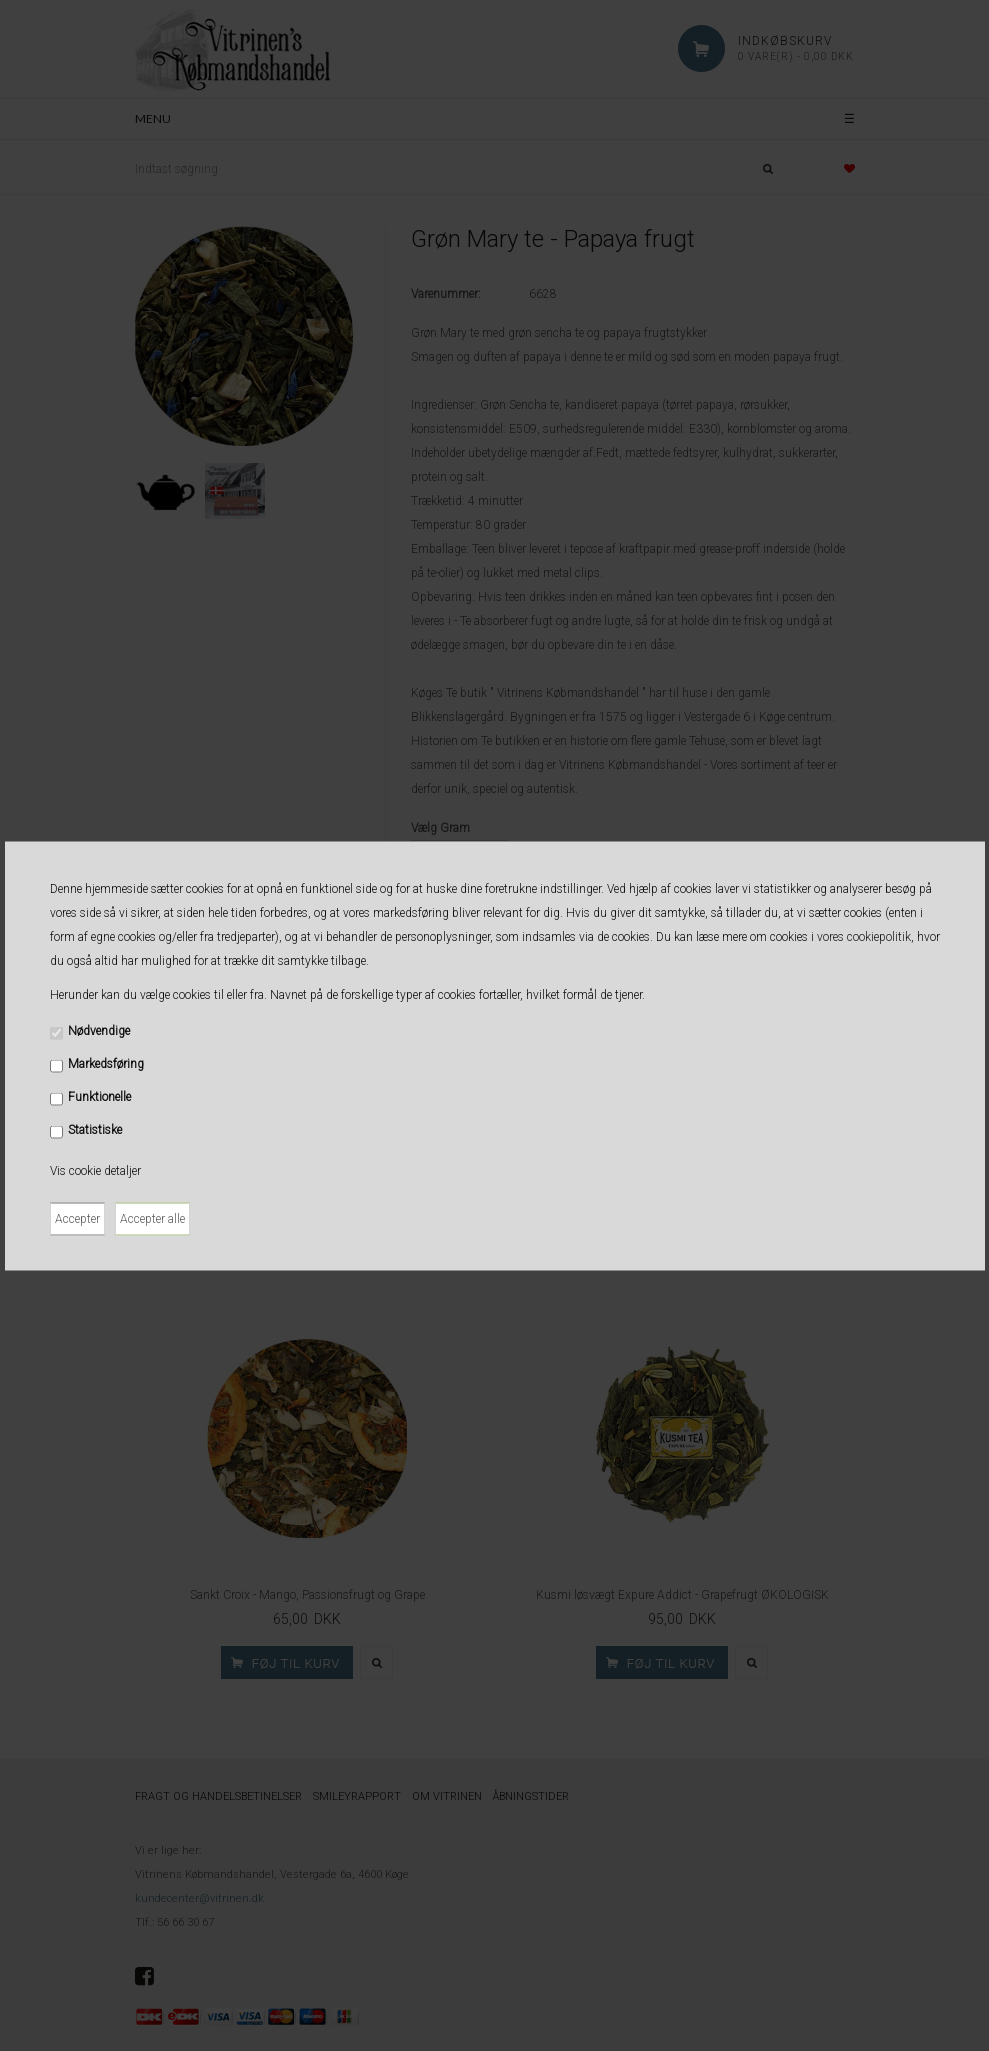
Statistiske (95, 1129)
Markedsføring (106, 1063)
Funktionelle (99, 1096)
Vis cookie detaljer (95, 1170)
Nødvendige (99, 1030)
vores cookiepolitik (864, 936)
